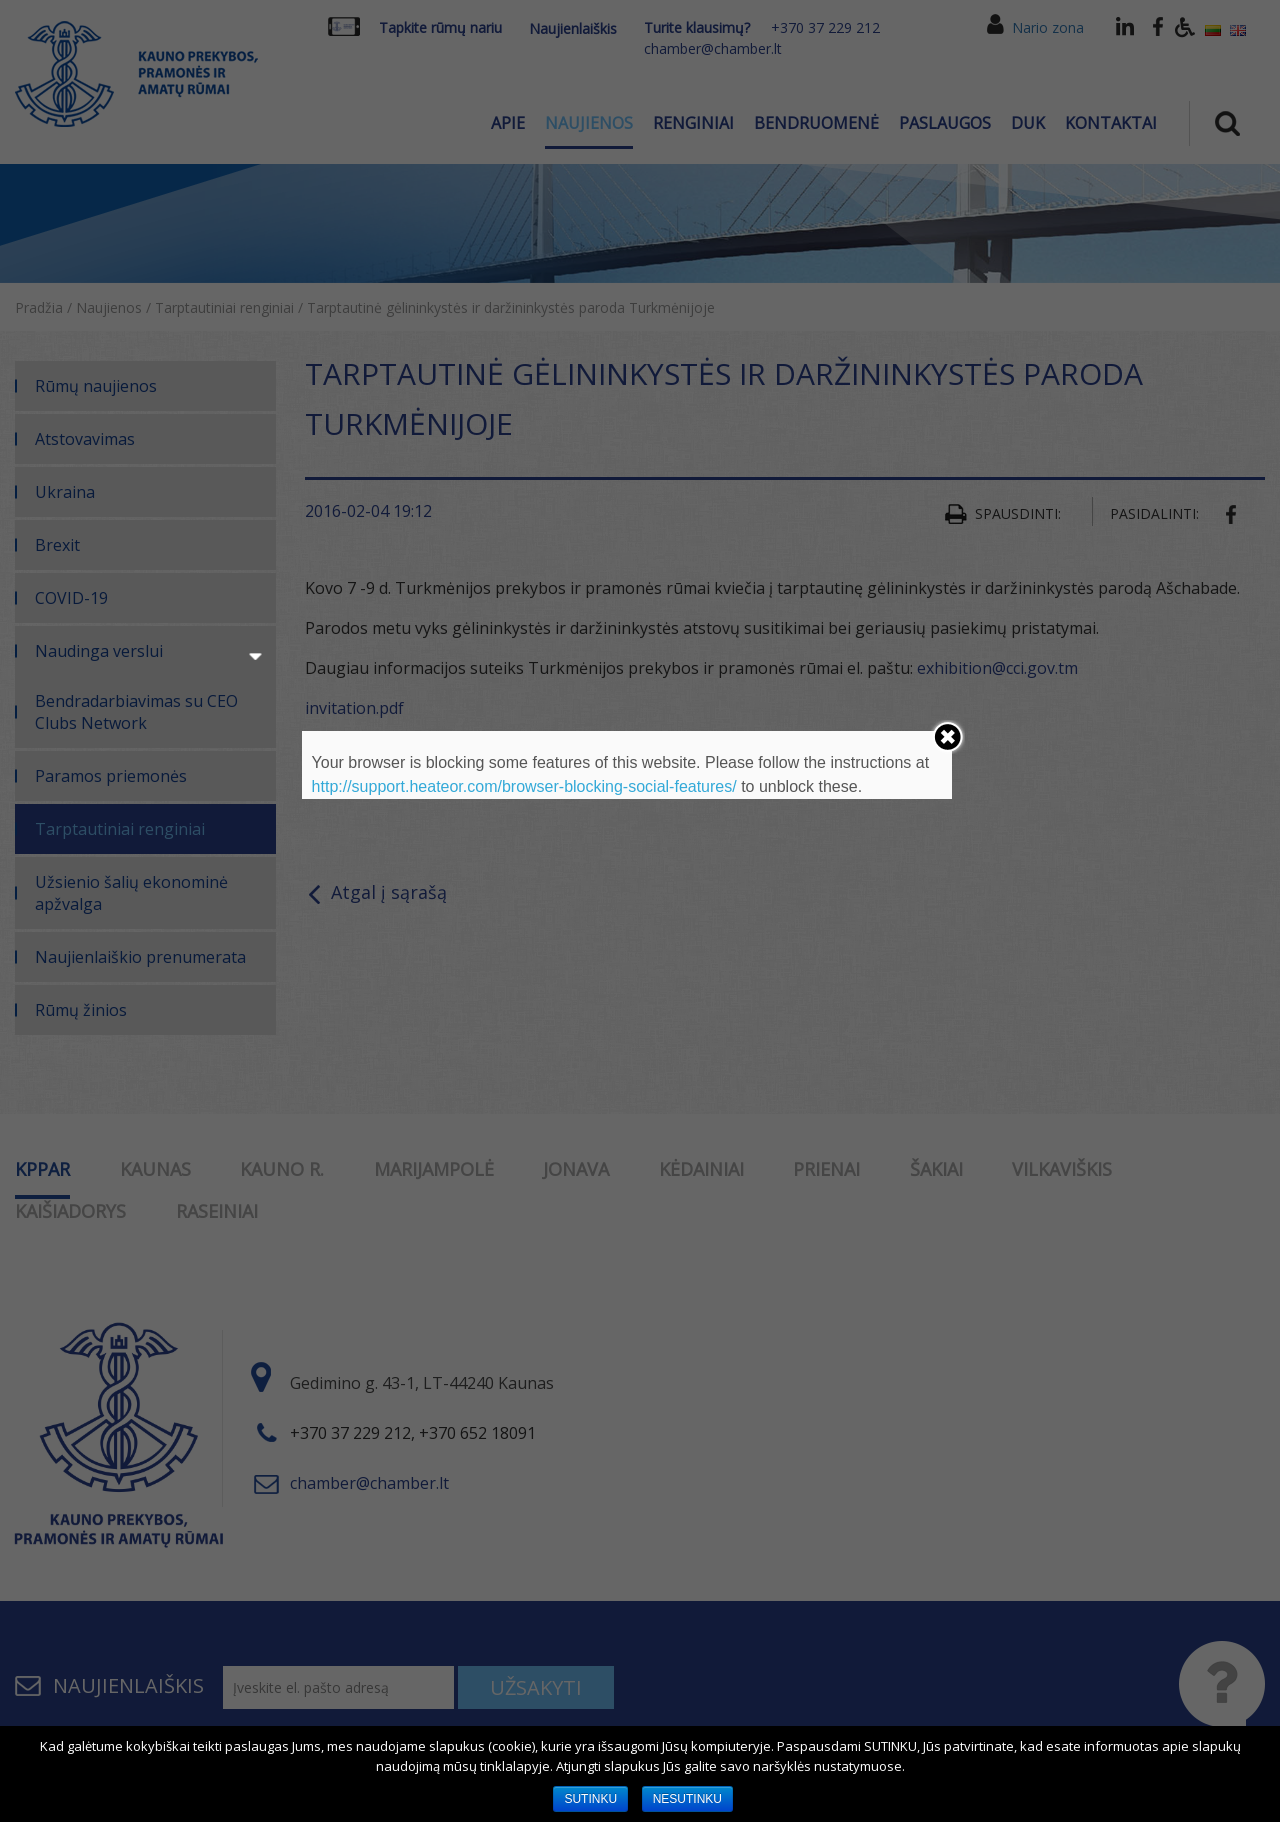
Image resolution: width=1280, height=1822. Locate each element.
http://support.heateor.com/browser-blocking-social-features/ (524, 786)
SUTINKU (590, 1799)
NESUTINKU (687, 1799)
